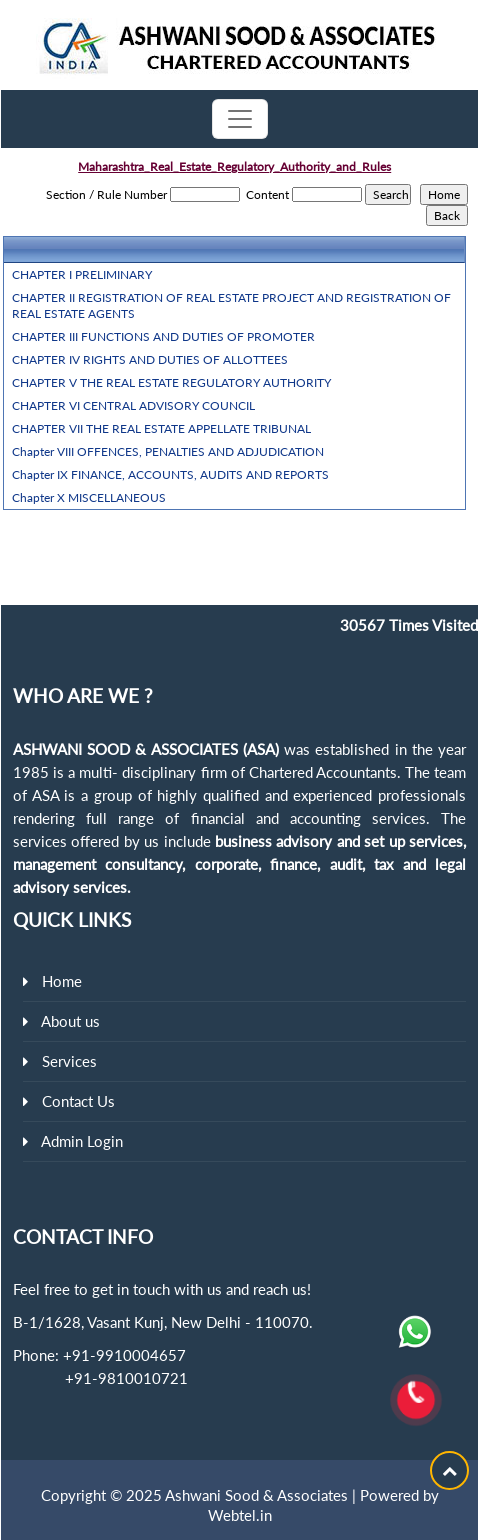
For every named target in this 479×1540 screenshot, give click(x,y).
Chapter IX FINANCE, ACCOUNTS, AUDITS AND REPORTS (170, 474)
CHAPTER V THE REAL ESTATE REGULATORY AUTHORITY (171, 382)
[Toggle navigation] (240, 119)
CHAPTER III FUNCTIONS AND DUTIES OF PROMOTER (163, 336)
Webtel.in (240, 1515)
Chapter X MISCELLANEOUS (89, 497)
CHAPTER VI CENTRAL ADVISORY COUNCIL (133, 405)
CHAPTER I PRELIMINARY (82, 274)
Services (69, 1061)
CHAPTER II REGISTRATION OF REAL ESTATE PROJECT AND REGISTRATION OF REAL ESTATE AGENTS (231, 305)
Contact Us (78, 1101)
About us (70, 1021)
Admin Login (82, 1141)
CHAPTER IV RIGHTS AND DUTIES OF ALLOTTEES (150, 359)
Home (62, 981)
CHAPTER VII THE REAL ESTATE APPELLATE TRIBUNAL (161, 428)
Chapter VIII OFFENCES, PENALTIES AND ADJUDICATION (168, 451)
